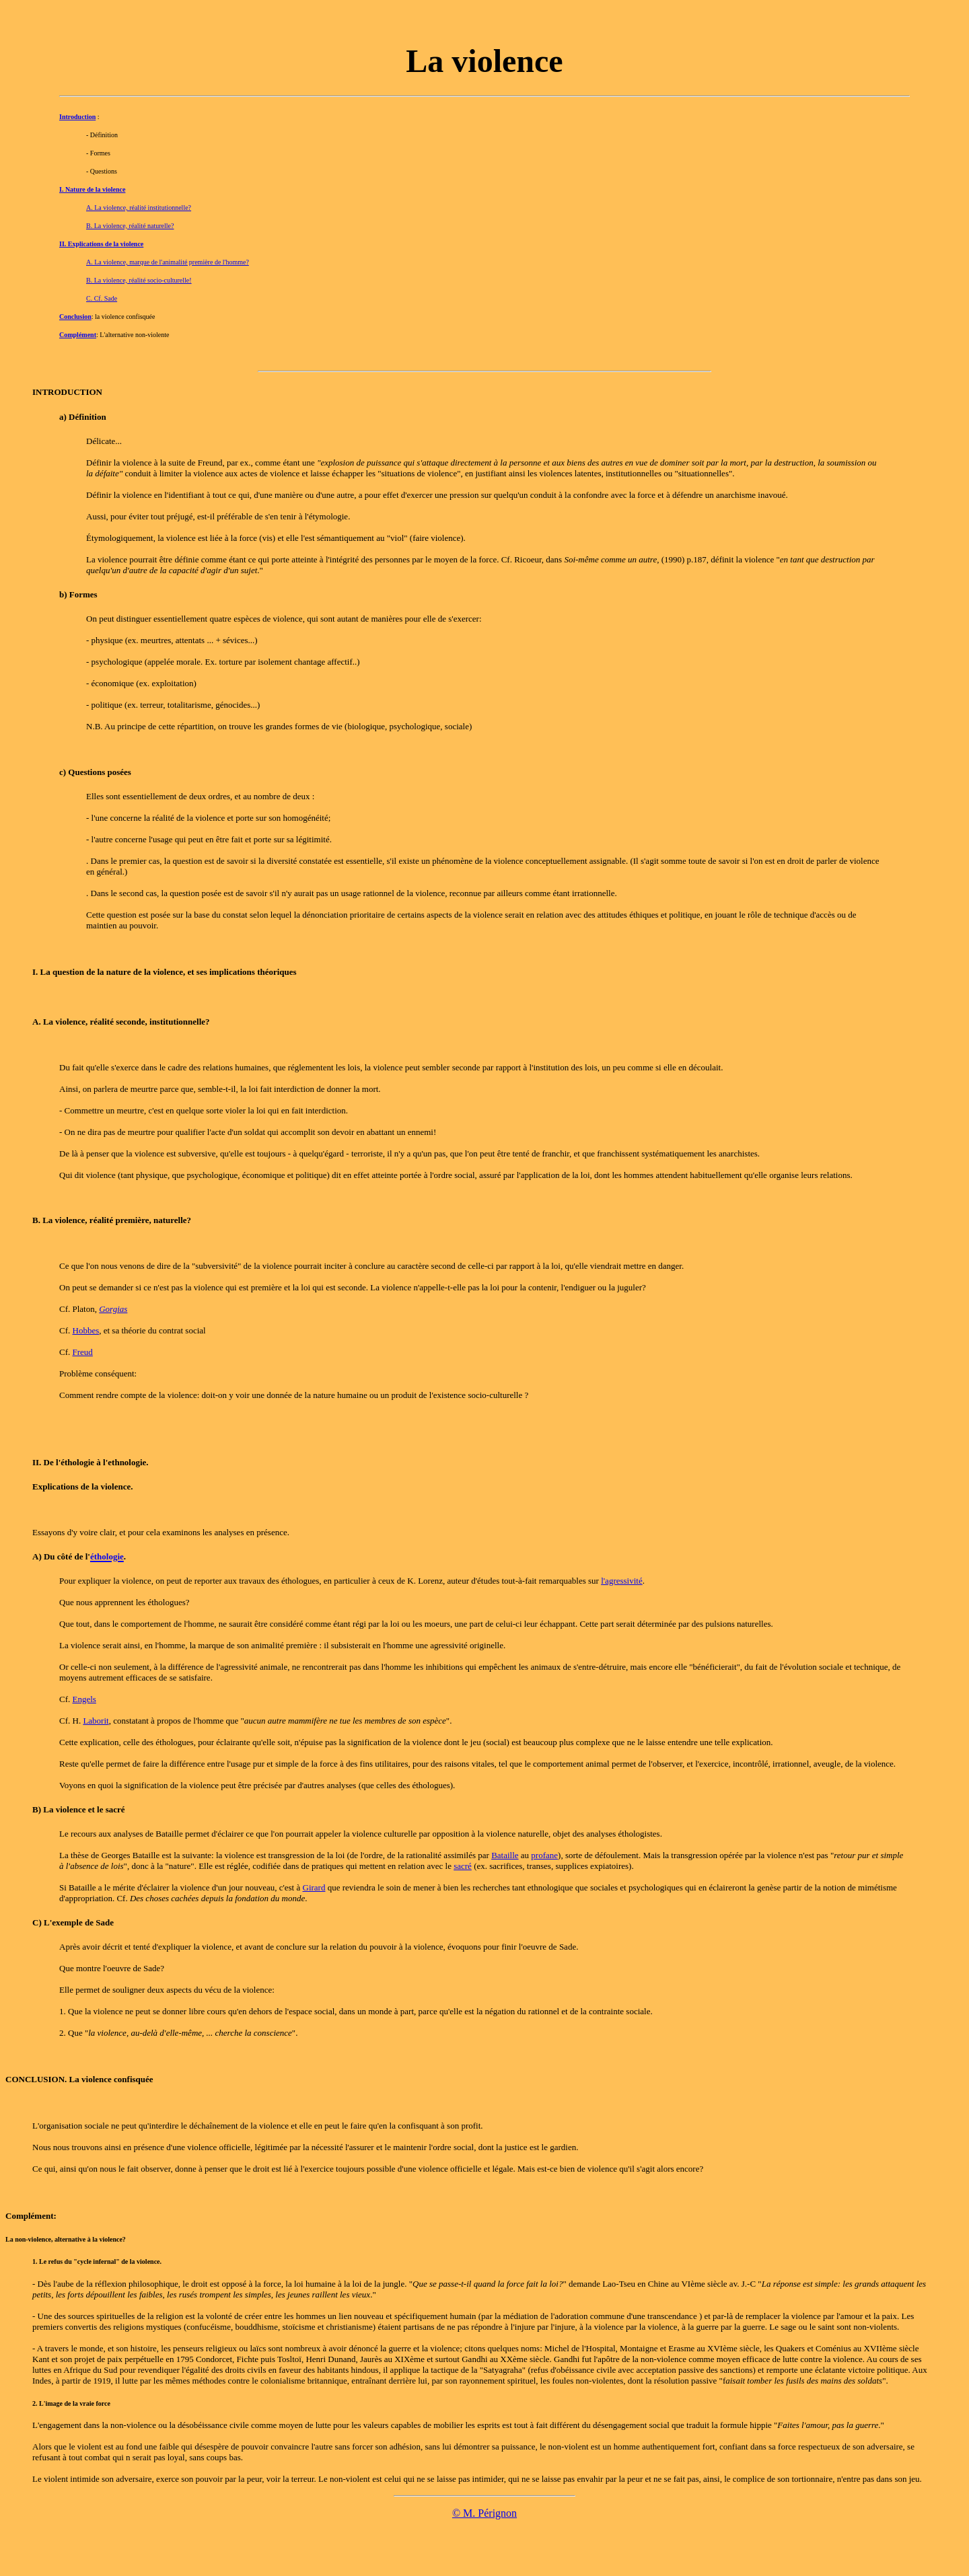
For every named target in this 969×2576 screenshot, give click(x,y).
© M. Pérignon (484, 2513)
